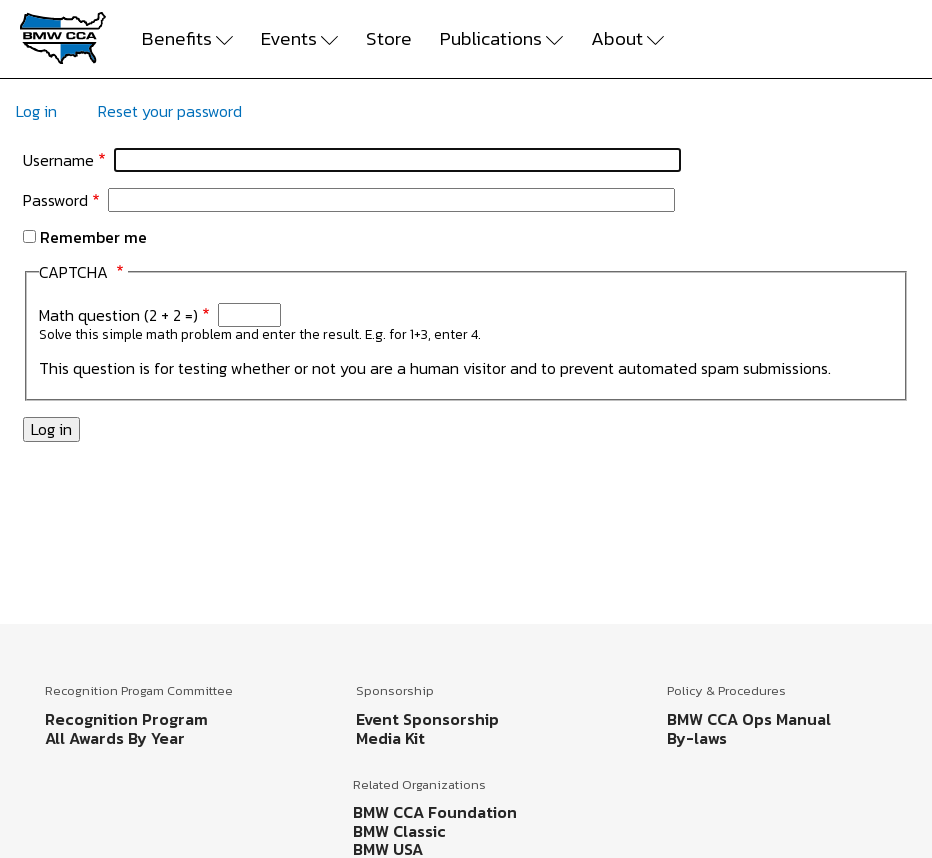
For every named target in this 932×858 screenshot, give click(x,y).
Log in (36, 111)
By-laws (697, 738)
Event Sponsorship (427, 719)
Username (58, 160)
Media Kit (390, 738)
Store (389, 39)
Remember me (93, 237)
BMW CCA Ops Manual (749, 719)
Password (55, 200)
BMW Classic (399, 831)
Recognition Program (126, 719)
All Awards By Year (115, 738)
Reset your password (170, 111)
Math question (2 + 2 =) (118, 315)
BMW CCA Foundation (435, 812)
